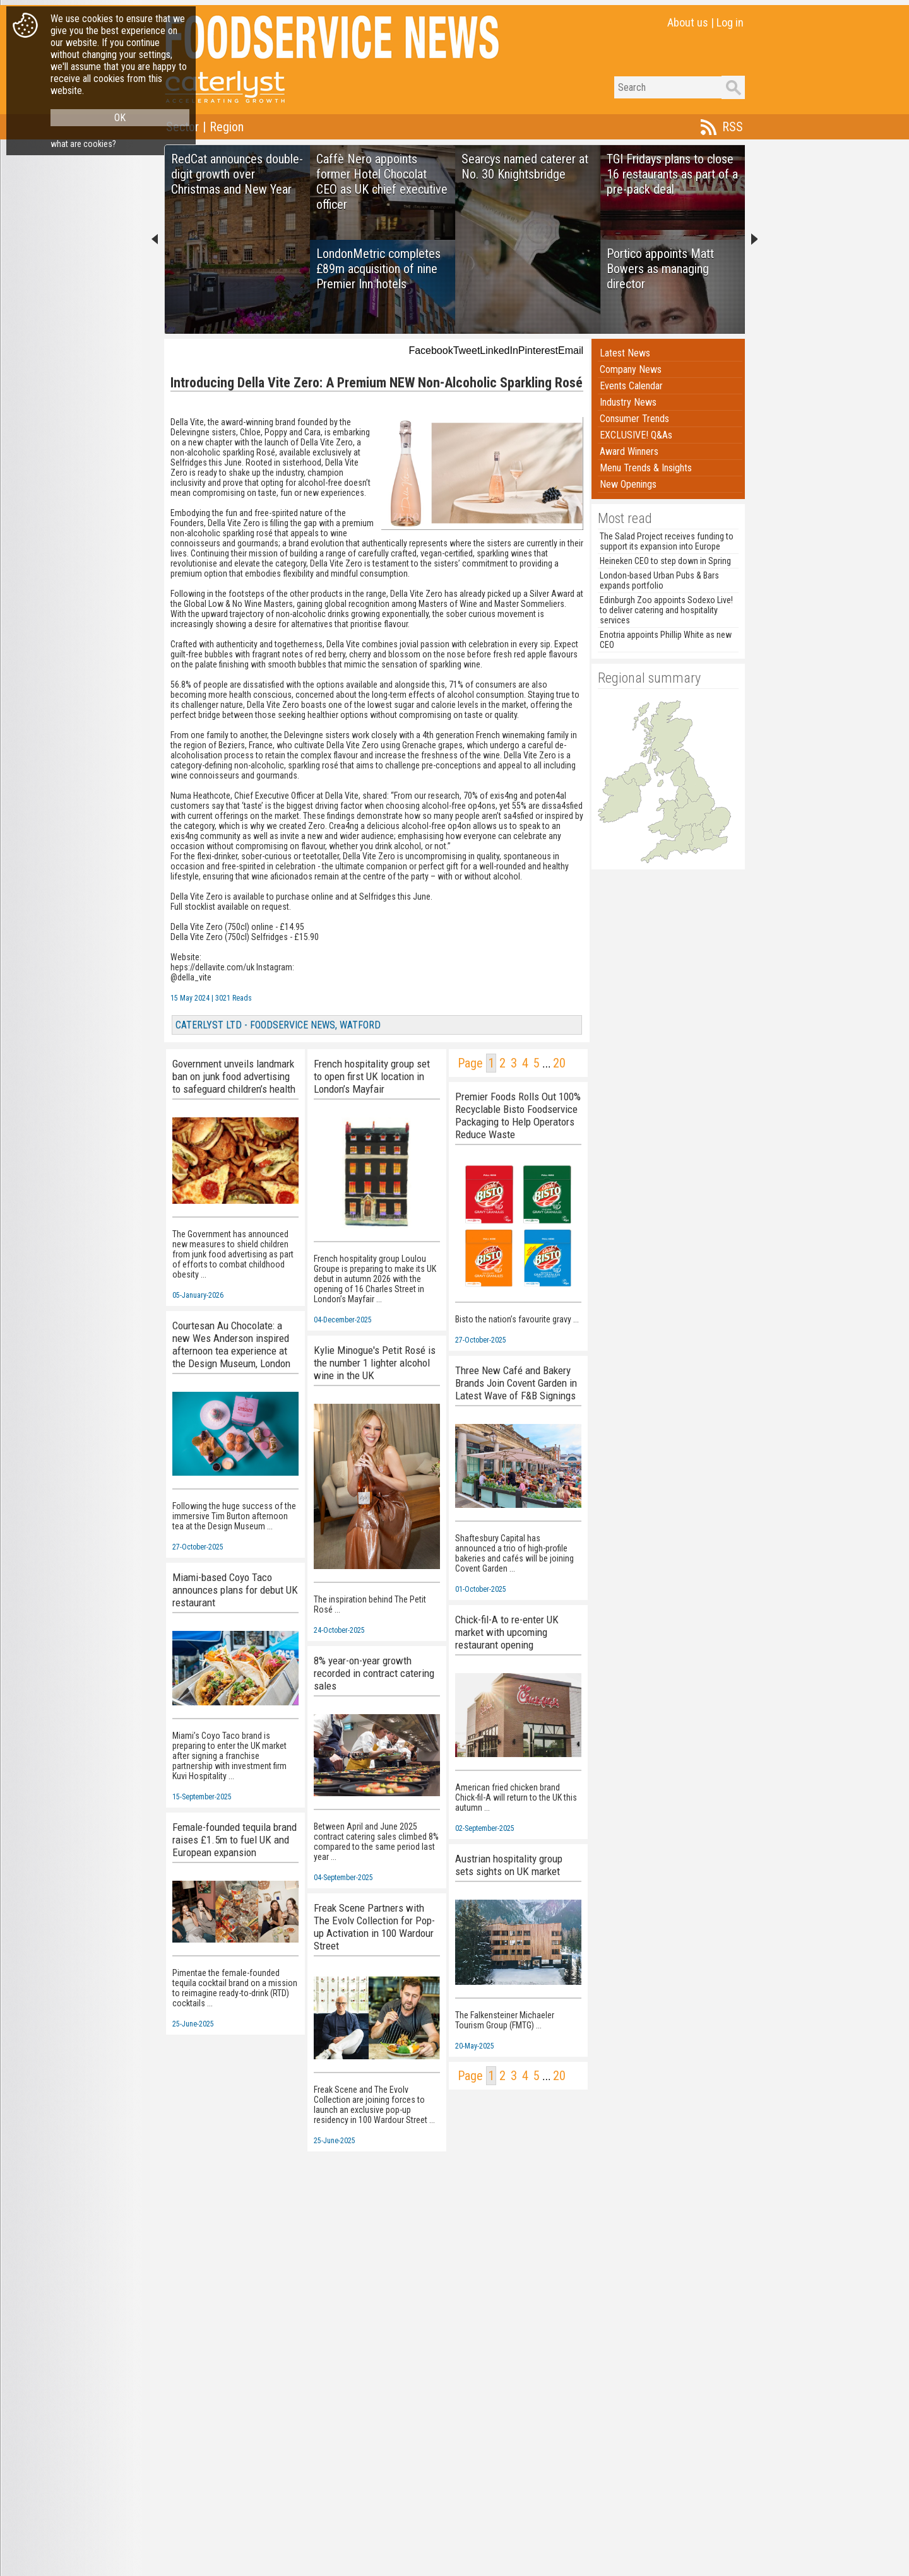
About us (687, 22)
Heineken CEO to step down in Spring (665, 561)
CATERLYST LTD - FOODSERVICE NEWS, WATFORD (278, 1025)
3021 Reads (233, 998)
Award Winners (629, 451)
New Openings (628, 484)
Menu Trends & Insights (646, 468)
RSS (732, 126)
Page (470, 1063)
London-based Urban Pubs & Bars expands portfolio (659, 580)
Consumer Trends (634, 419)
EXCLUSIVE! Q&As (636, 435)
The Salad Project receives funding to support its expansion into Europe (667, 541)
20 (559, 1063)
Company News (631, 369)
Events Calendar (631, 386)
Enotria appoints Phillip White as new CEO (666, 640)
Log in (730, 22)
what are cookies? (83, 144)
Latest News (625, 353)
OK (120, 118)
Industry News (628, 402)
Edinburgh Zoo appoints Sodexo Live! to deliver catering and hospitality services (666, 610)
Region (227, 126)
